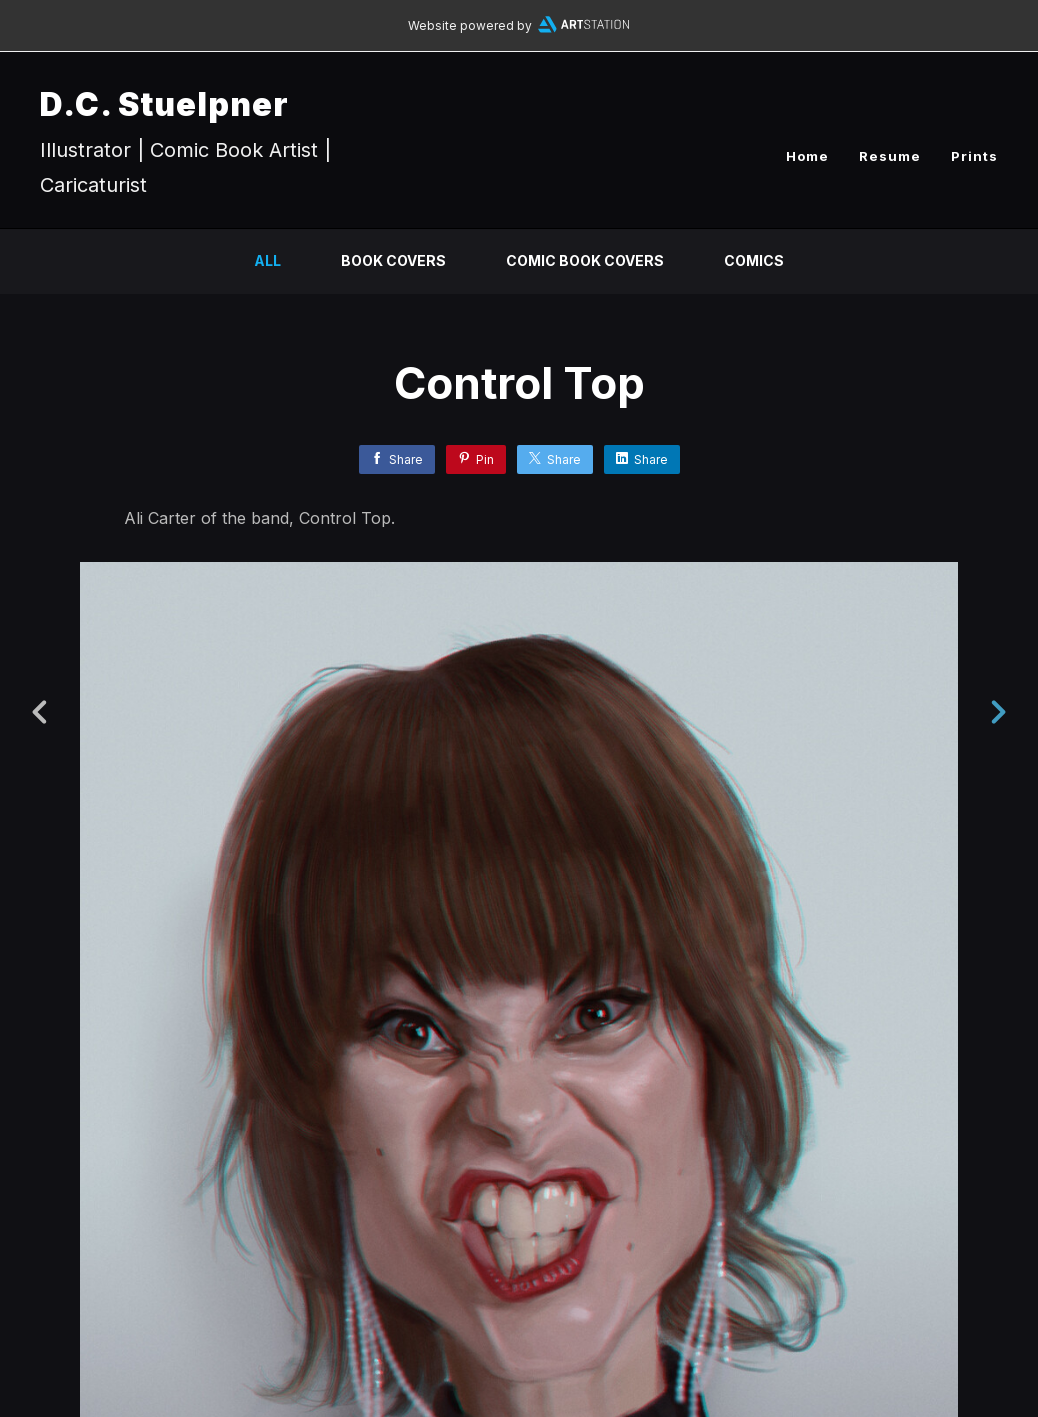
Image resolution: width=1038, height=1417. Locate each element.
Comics (754, 260)
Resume (890, 156)
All (267, 260)
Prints (974, 156)
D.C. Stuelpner (164, 104)
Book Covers (393, 260)
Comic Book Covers (585, 260)
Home (807, 156)
